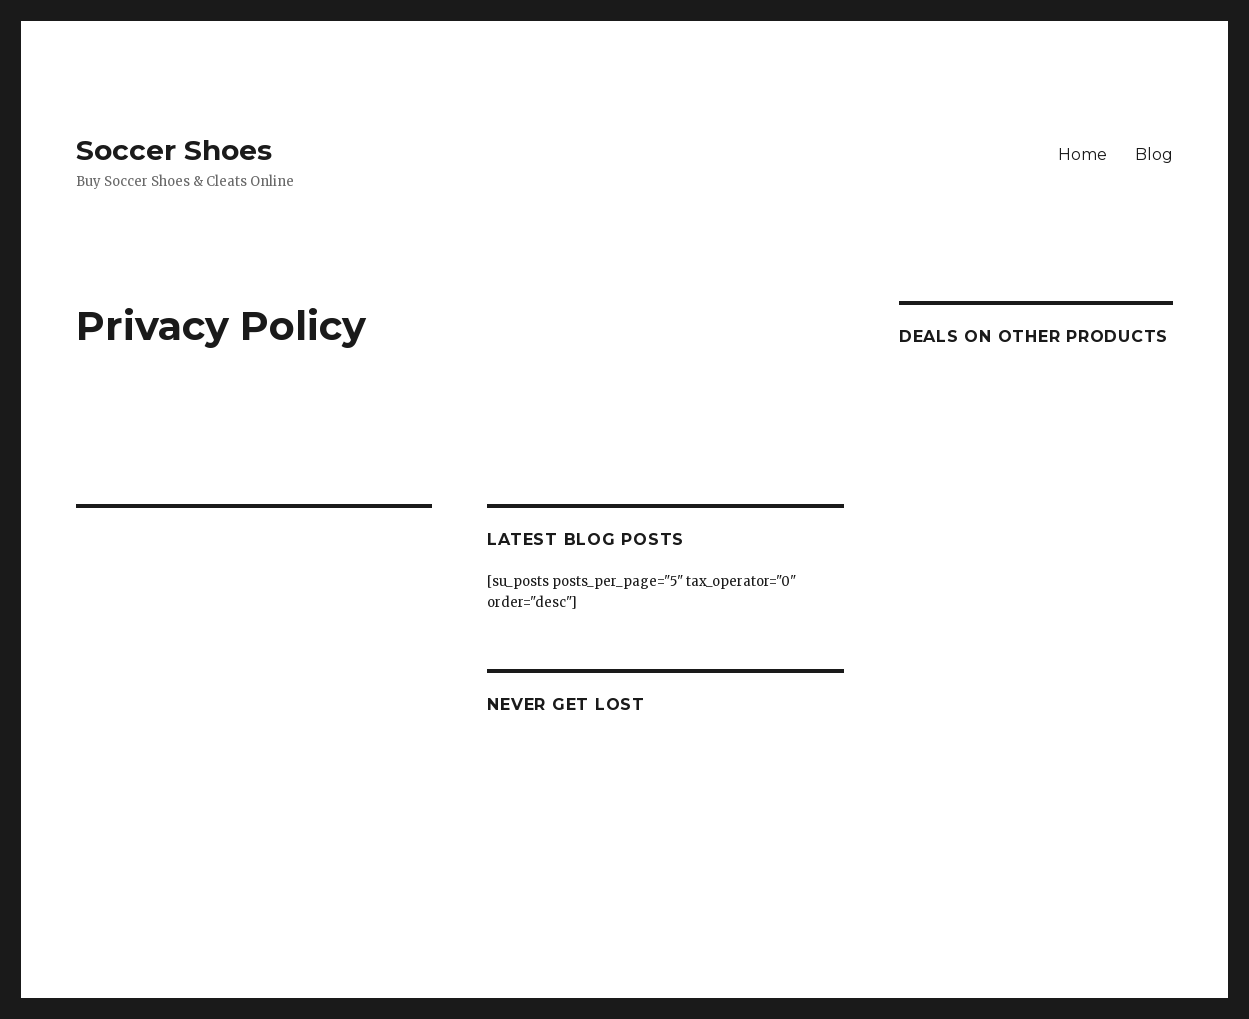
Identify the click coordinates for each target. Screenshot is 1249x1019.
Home (1082, 154)
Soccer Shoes (174, 150)
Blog (1154, 154)
